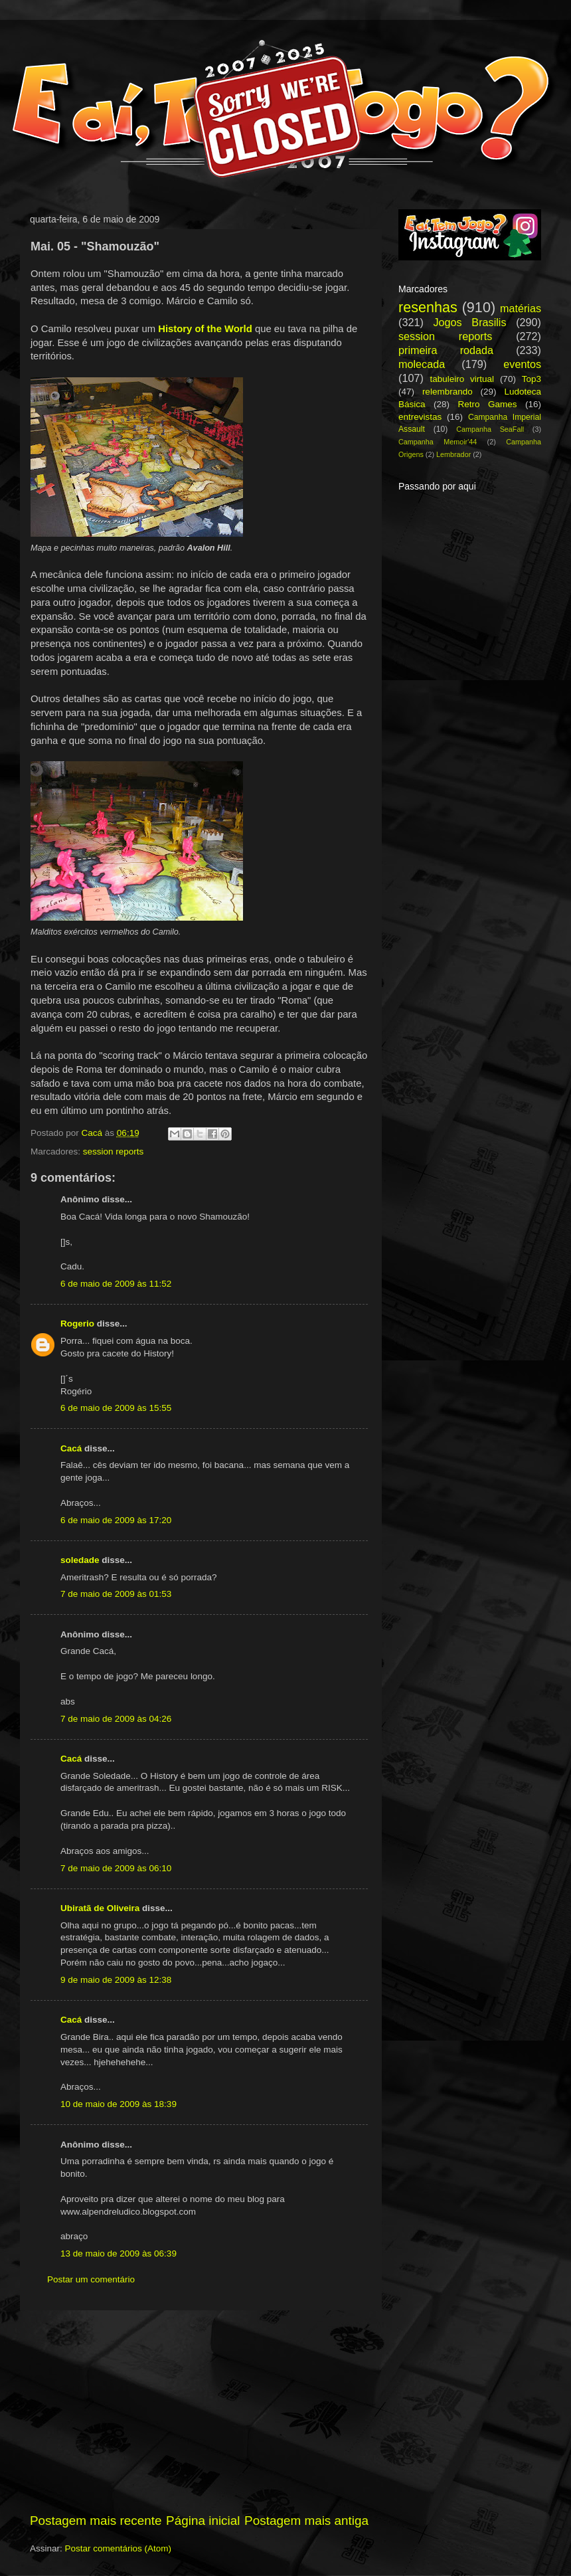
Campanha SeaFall (490, 429)
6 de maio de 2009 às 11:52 (115, 1284)
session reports (113, 1151)
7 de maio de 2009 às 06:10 (115, 1868)
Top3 (531, 379)
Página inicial (203, 2521)
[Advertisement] (199, 2411)
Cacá (71, 1448)
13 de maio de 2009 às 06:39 (118, 2253)
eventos (522, 364)
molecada (421, 364)
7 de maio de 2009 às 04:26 (115, 1719)
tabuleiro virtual (462, 379)
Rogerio (77, 1324)
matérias (520, 308)
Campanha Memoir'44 (437, 442)
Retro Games (487, 404)
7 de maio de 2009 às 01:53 (115, 1594)
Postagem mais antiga (306, 2521)
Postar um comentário (91, 2279)
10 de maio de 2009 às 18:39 (118, 2104)
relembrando (447, 392)
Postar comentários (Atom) (118, 2548)
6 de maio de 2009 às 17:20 (115, 1520)
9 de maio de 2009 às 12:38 (115, 1980)
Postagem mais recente (95, 2521)
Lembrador (453, 454)
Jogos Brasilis (469, 322)
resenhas (427, 307)
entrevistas (420, 417)
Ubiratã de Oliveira (99, 1908)
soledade (80, 1560)
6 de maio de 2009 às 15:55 (115, 1408)
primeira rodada (445, 350)
